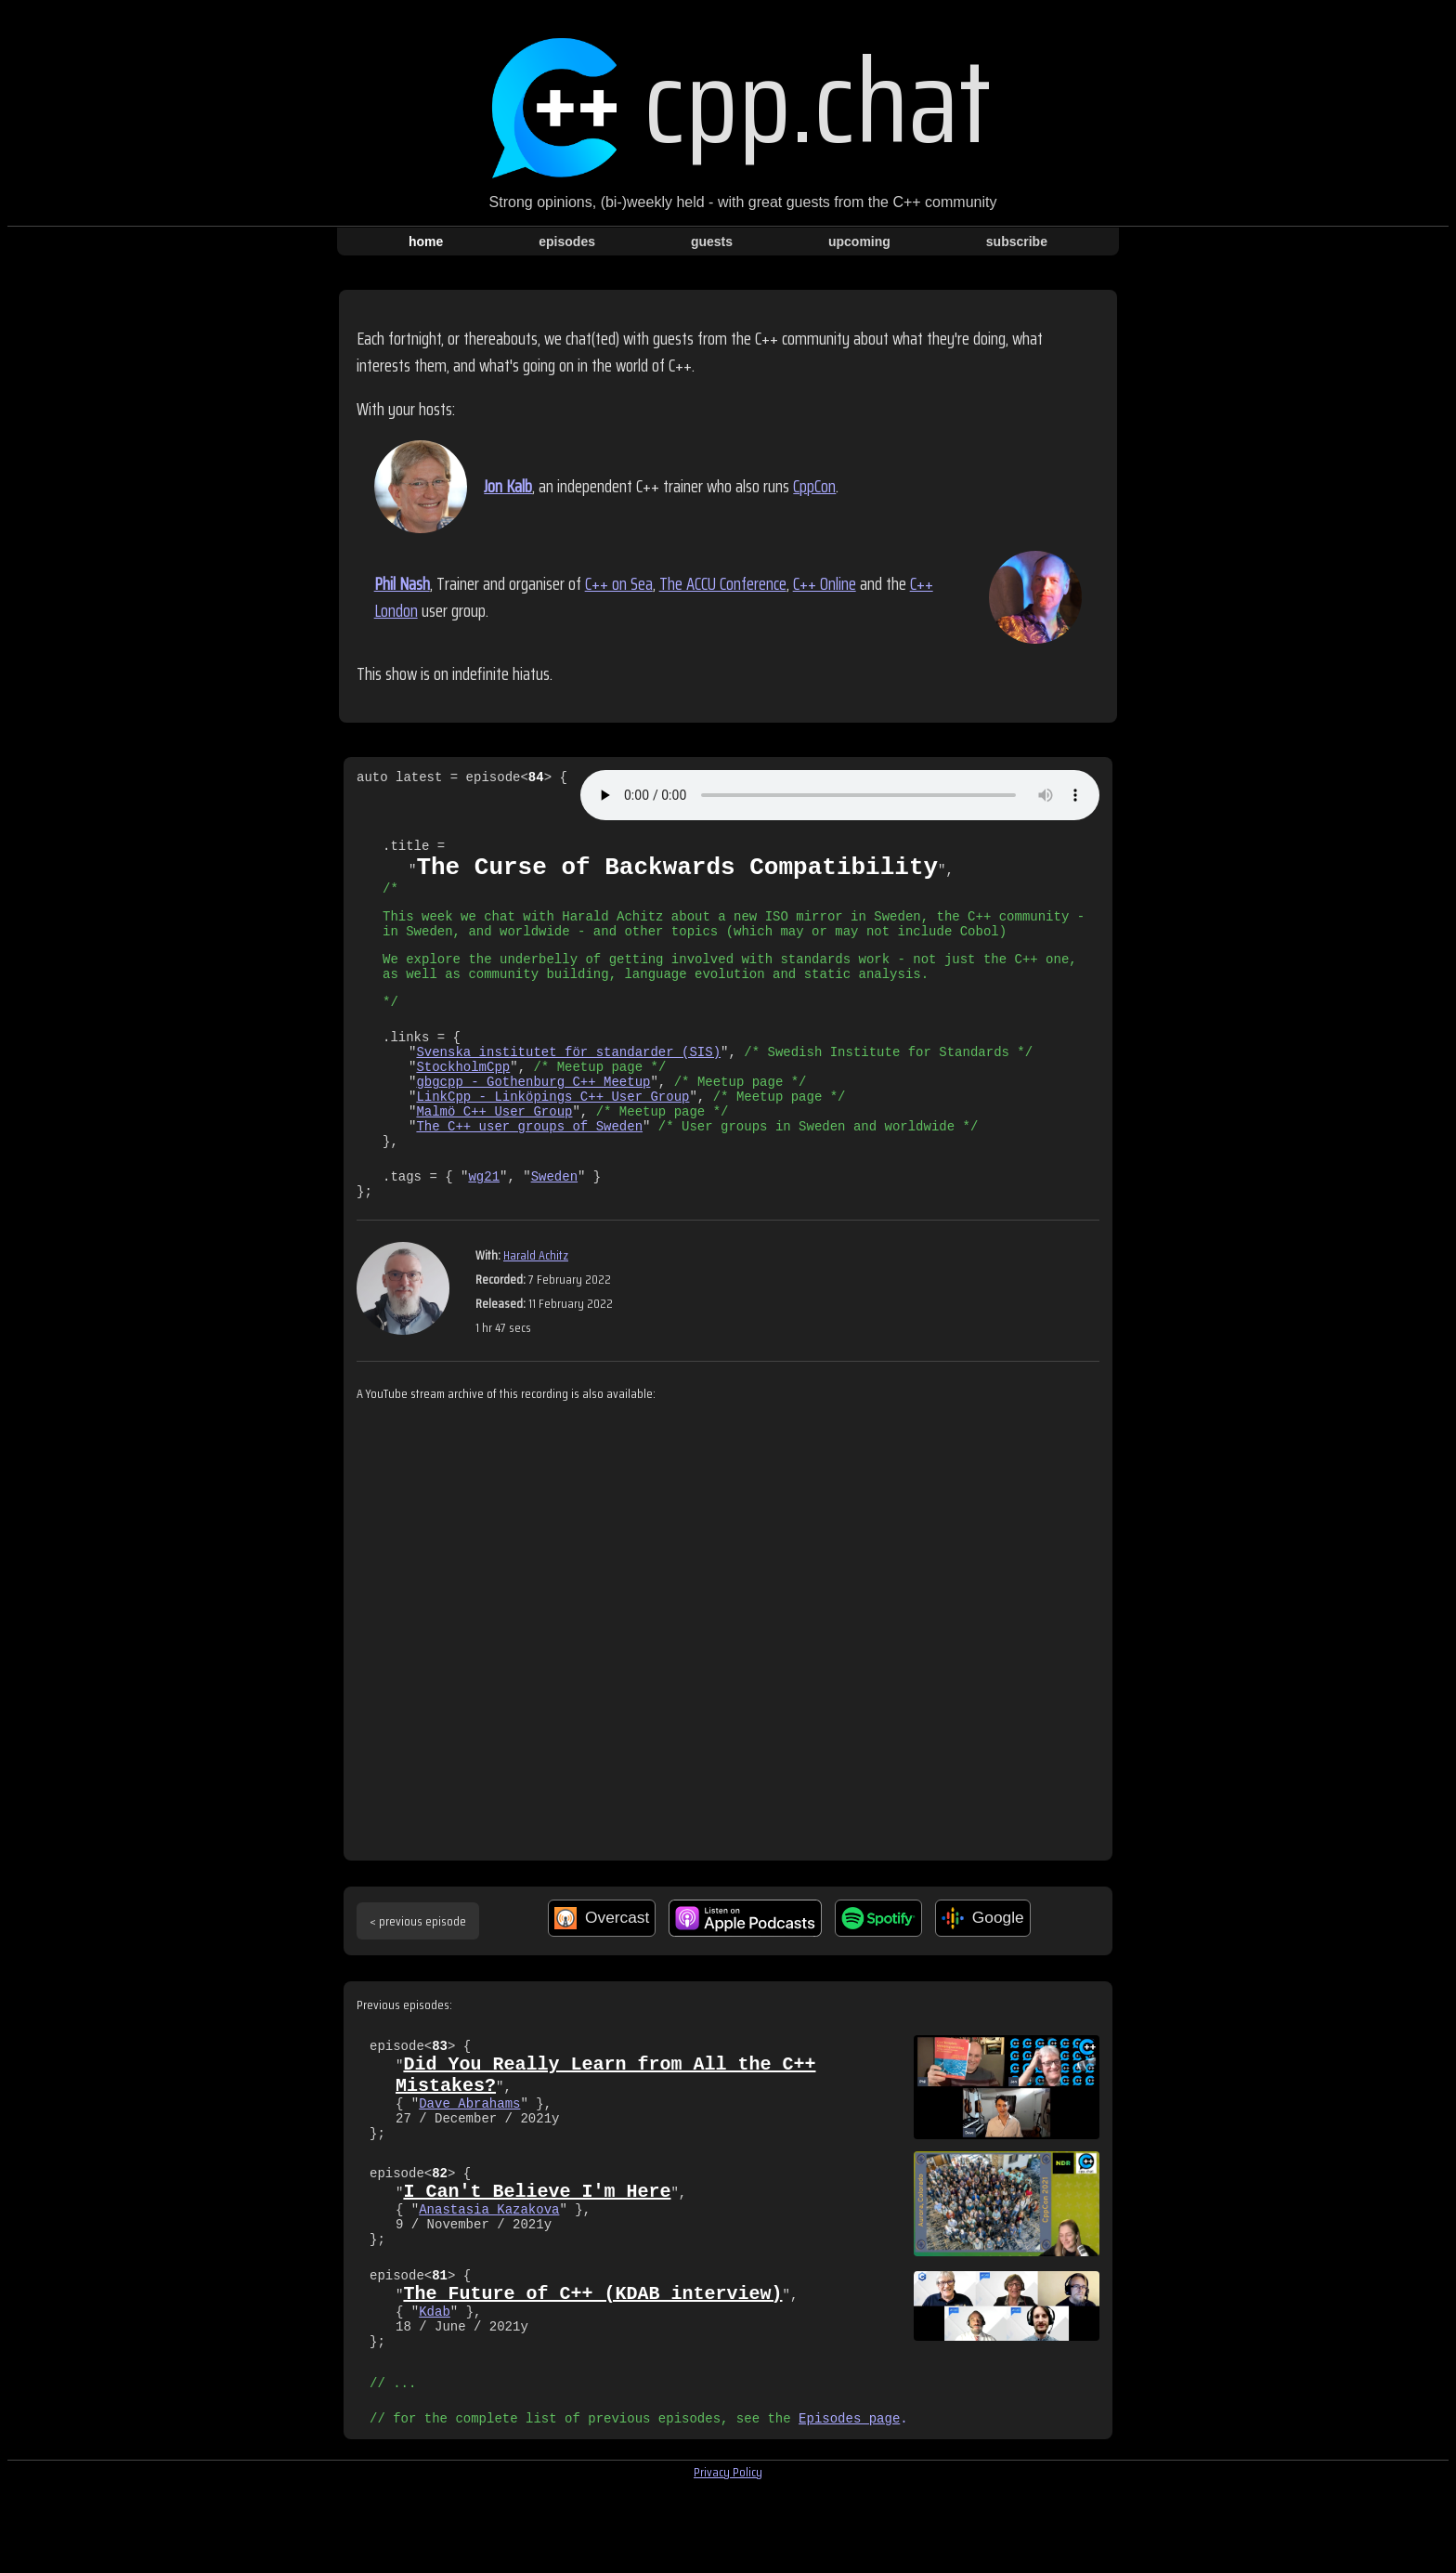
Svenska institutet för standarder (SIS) (568, 1082)
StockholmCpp (463, 1099)
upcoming (859, 241)
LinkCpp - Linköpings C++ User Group (552, 1134)
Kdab (434, 2383)
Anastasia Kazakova (489, 2274)
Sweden (554, 1225)
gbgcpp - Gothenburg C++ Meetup (533, 1117)
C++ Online (824, 583)
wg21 (484, 1225)
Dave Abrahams (469, 2165)
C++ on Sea (619, 583)
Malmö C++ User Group (494, 1152)
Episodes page (849, 2501)
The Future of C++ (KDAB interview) (592, 2361)
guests (712, 241)
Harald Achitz (535, 1308)
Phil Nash (402, 583)
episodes (567, 241)
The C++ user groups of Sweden (529, 1170)
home (426, 241)
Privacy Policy (728, 2555)
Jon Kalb (508, 486)
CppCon (814, 486)
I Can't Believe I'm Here (536, 2253)
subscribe (1016, 241)
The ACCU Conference (722, 583)
